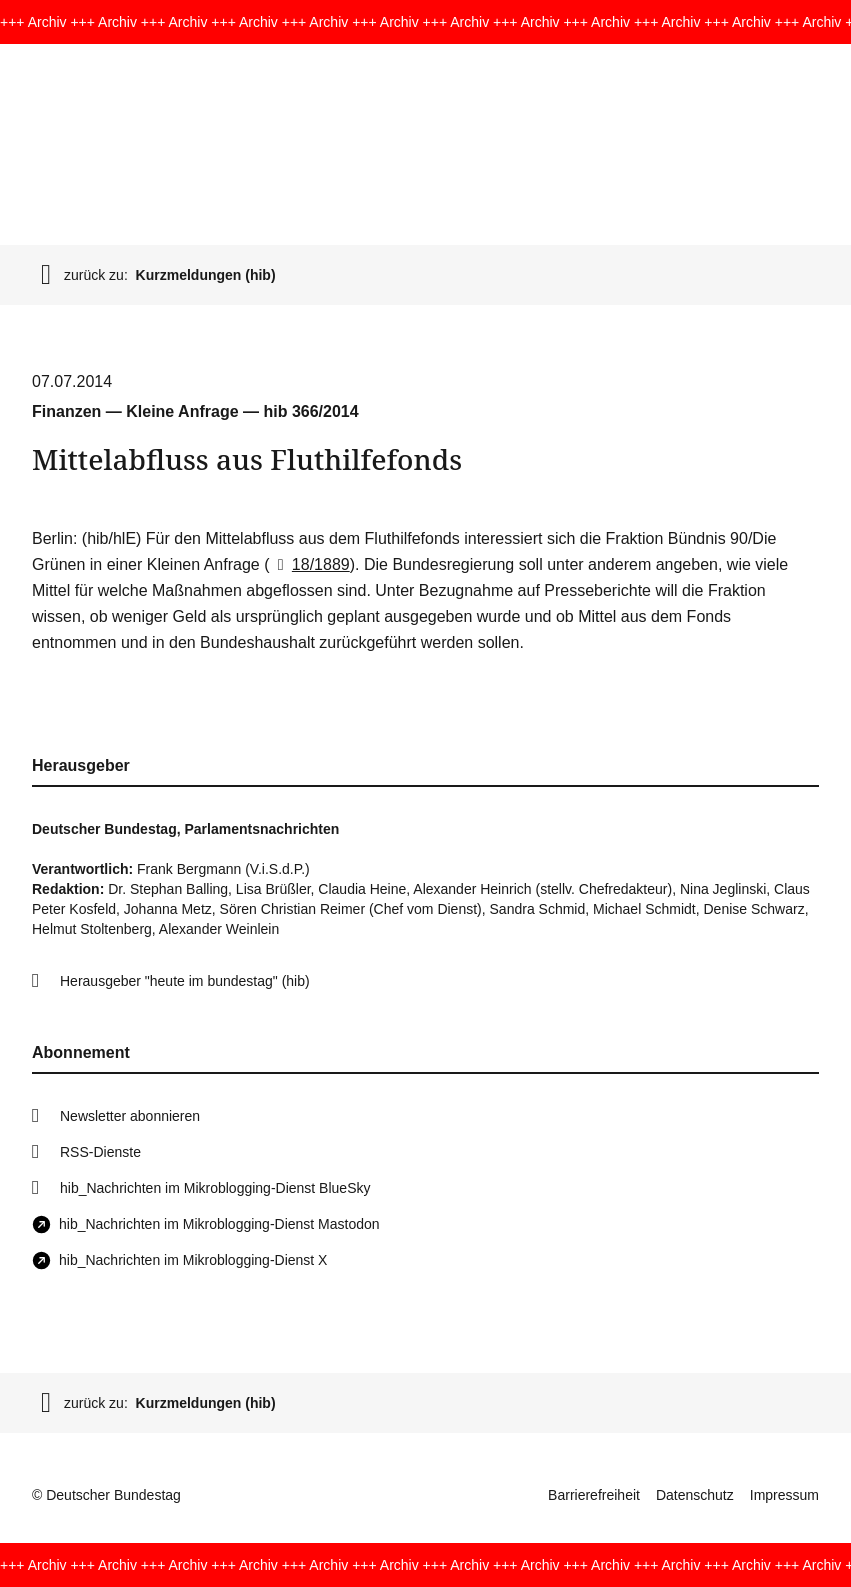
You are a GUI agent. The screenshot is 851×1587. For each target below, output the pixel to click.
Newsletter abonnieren (130, 1116)
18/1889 (309, 564)
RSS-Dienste (100, 1152)
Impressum (784, 1495)
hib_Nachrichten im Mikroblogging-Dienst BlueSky (215, 1188)
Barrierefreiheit (594, 1495)
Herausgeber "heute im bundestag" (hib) (185, 981)
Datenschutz (695, 1495)
